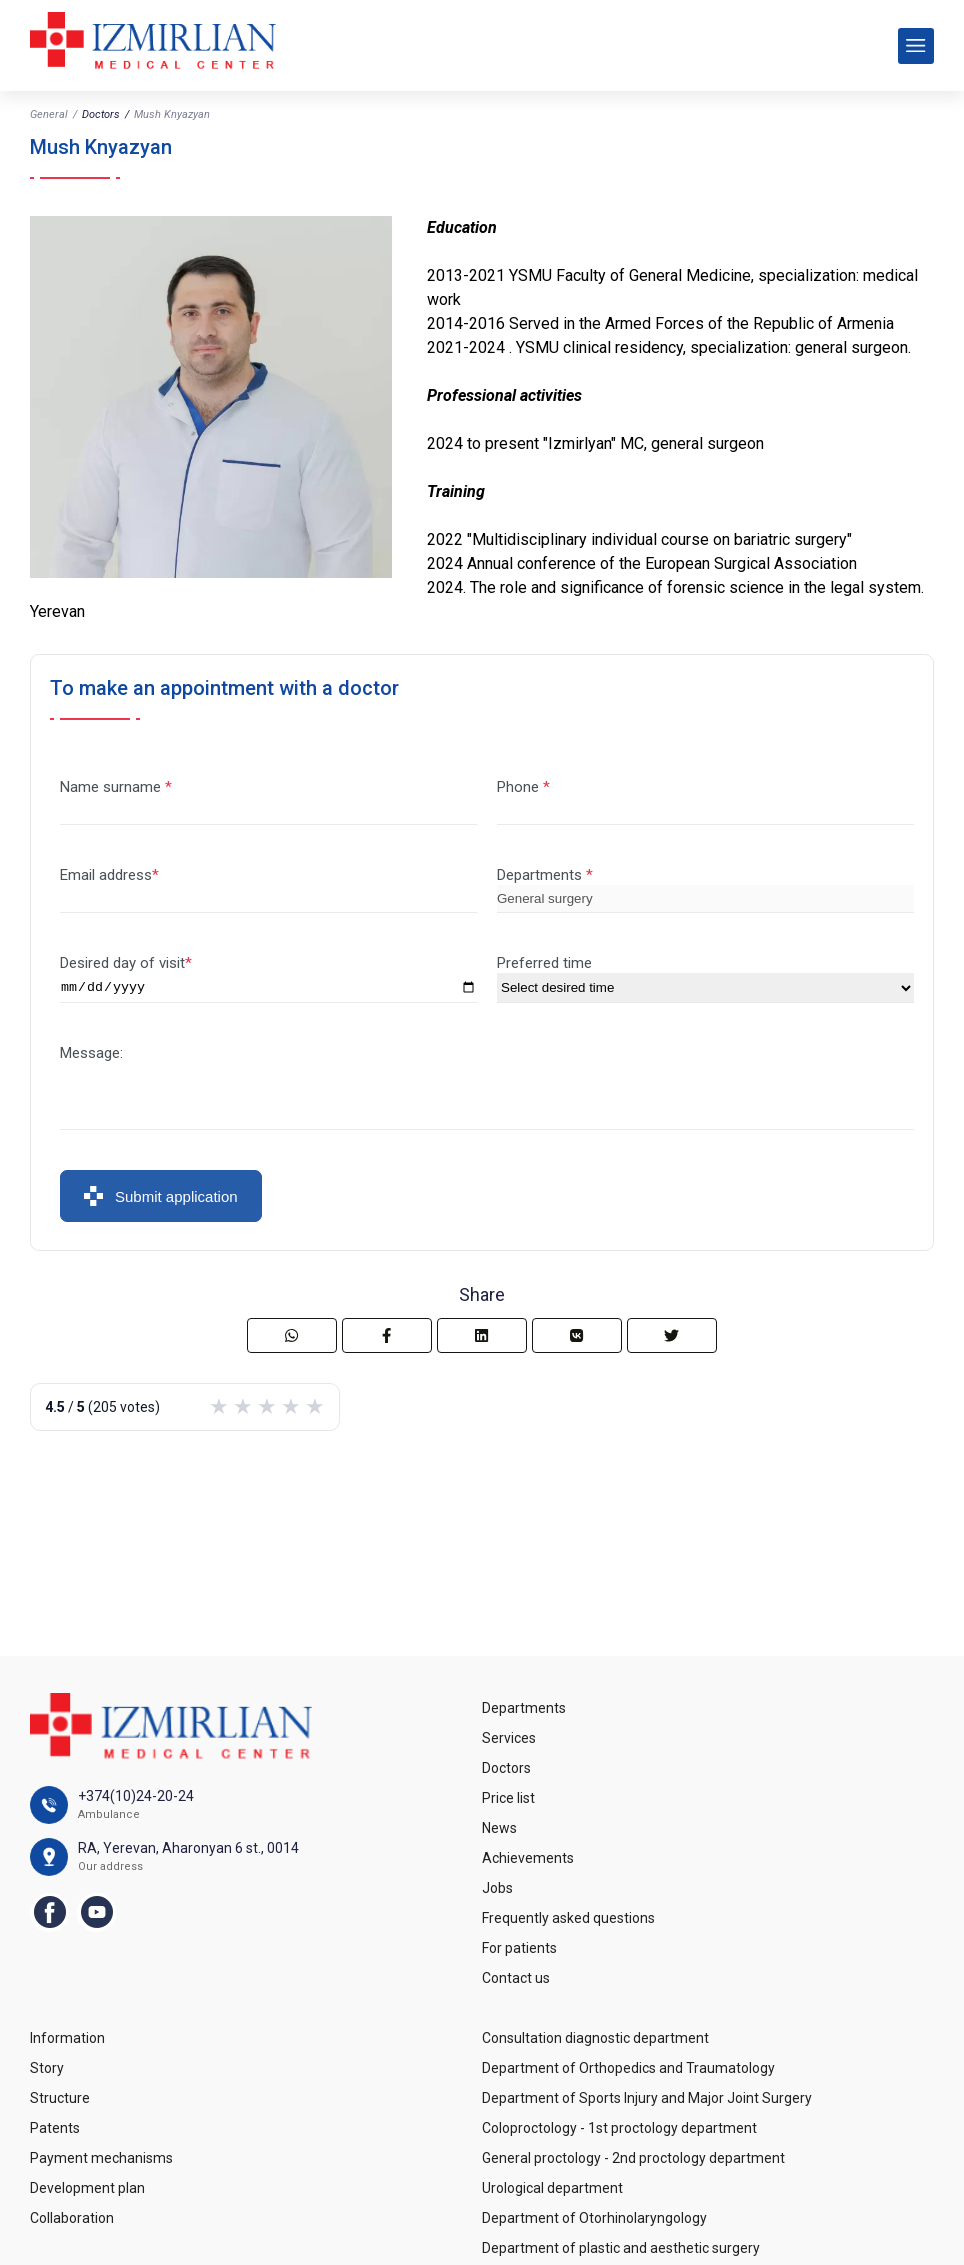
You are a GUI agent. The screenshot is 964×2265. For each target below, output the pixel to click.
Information (67, 2038)
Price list (508, 1798)
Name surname (112, 787)
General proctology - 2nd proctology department (633, 2158)
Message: (91, 1056)
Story (47, 2068)
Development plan (87, 2188)
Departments (541, 875)
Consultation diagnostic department (595, 2038)
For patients (519, 1948)
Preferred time (544, 963)
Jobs (497, 1888)
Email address (106, 875)
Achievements (528, 1858)
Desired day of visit (122, 963)
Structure (60, 2098)
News (499, 1828)
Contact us (516, 1978)
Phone (520, 787)
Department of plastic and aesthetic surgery (621, 2248)
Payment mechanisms (101, 2158)
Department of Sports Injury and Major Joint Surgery (647, 2098)
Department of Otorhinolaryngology (594, 2218)
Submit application (161, 1199)
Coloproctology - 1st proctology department (619, 2128)
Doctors (101, 114)
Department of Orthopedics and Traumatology (628, 2068)
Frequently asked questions (568, 1918)
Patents (55, 2128)
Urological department (552, 2188)
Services (509, 1738)
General (49, 114)
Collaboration (72, 2218)
